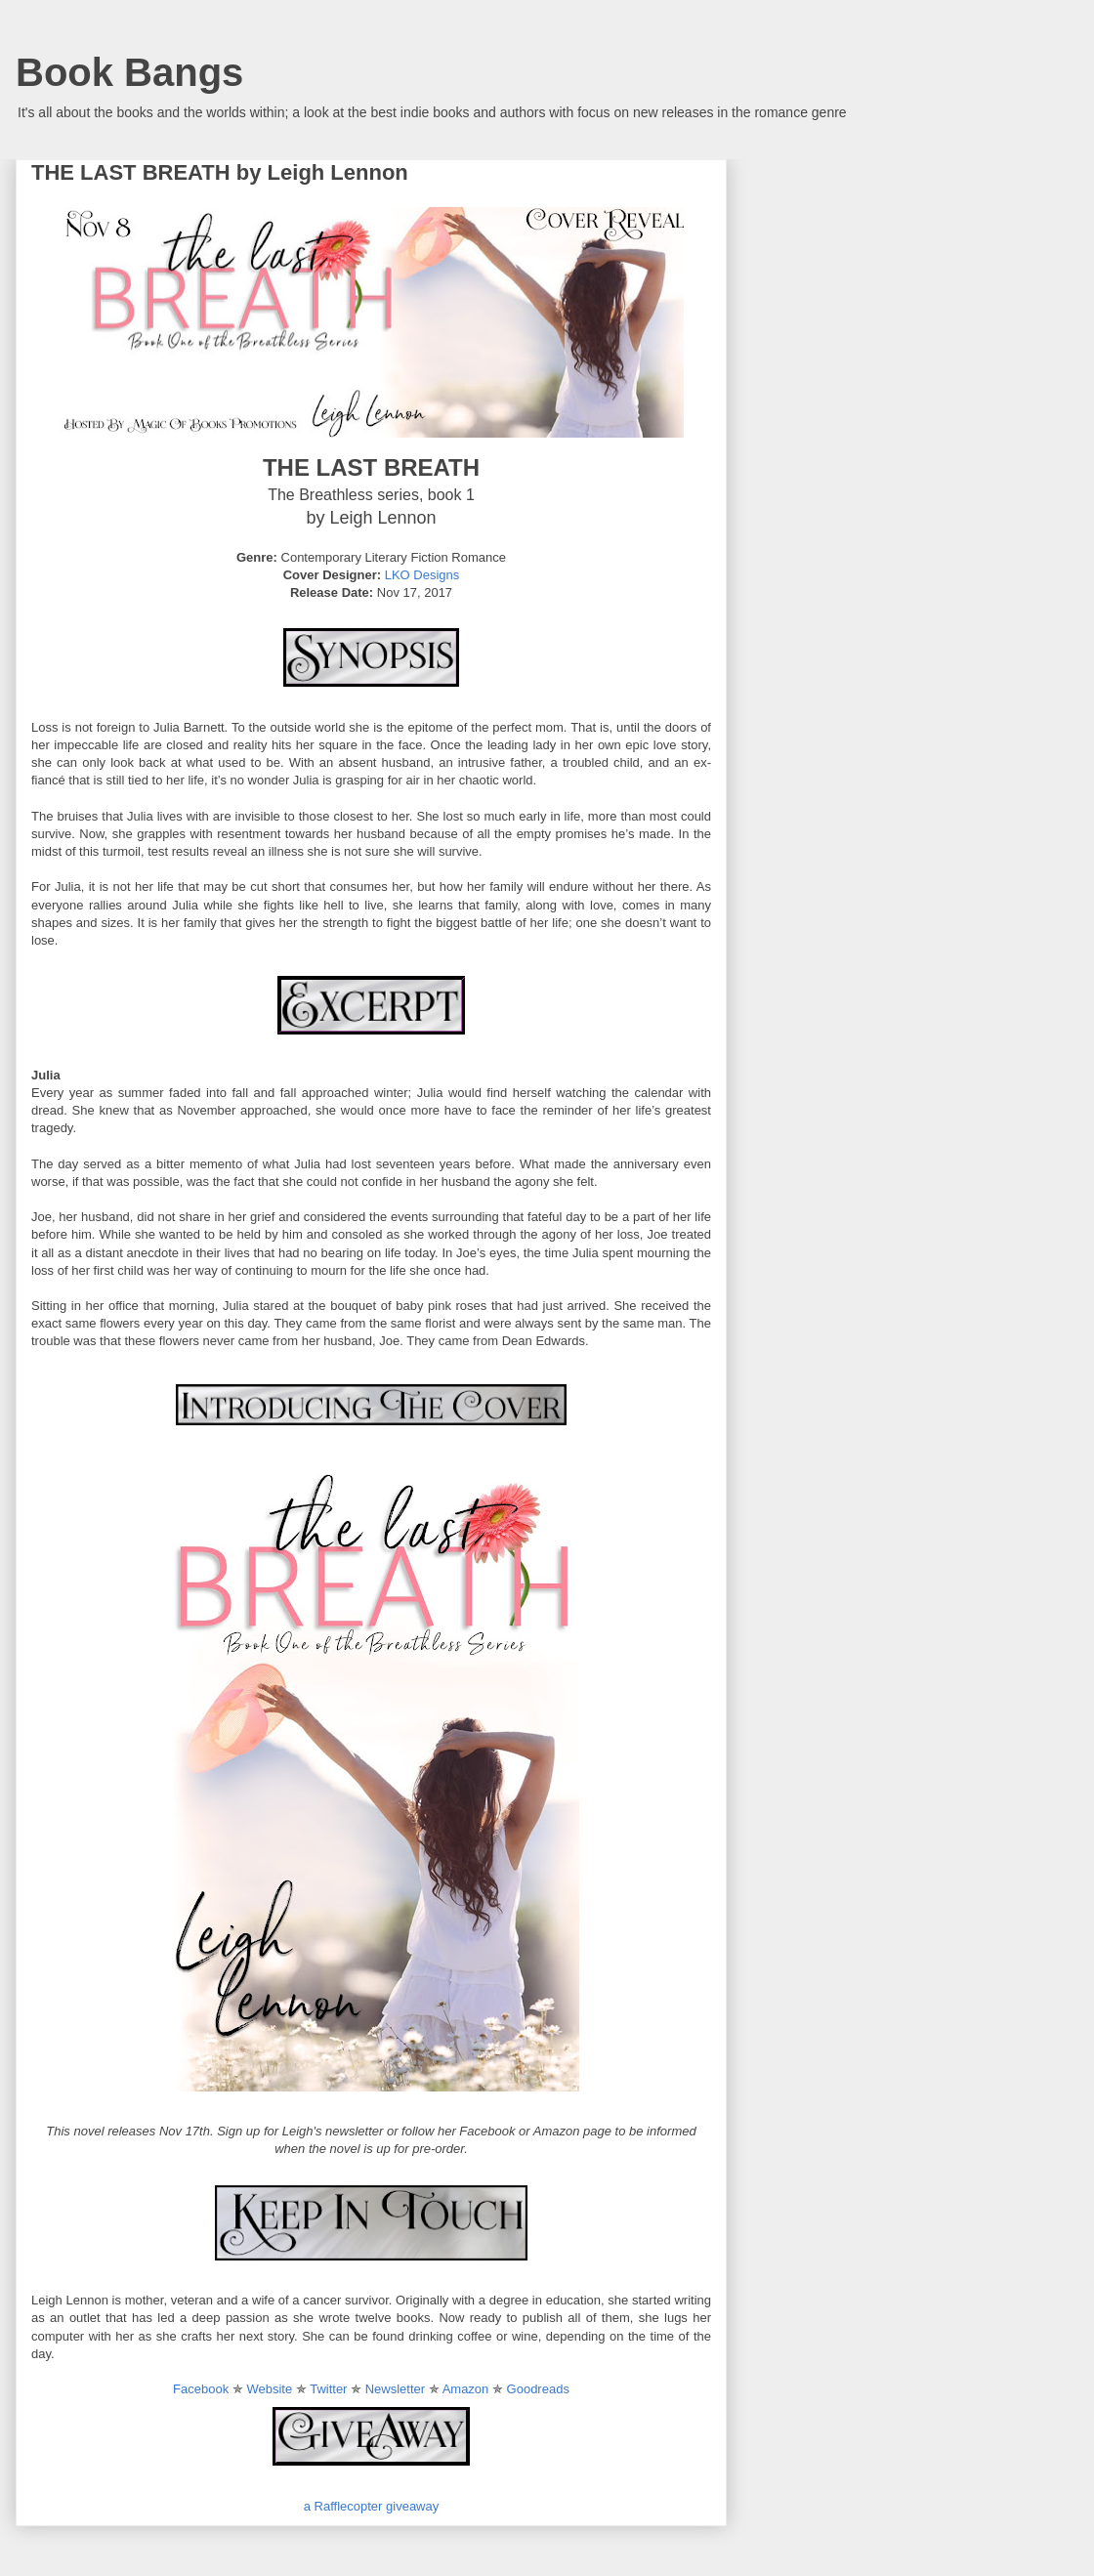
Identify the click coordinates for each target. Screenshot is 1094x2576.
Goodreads (538, 2389)
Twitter (328, 2389)
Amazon (465, 2389)
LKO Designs (422, 575)
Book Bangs (129, 72)
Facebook (201, 2389)
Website (269, 2389)
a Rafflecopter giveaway (372, 2506)
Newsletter (395, 2389)
